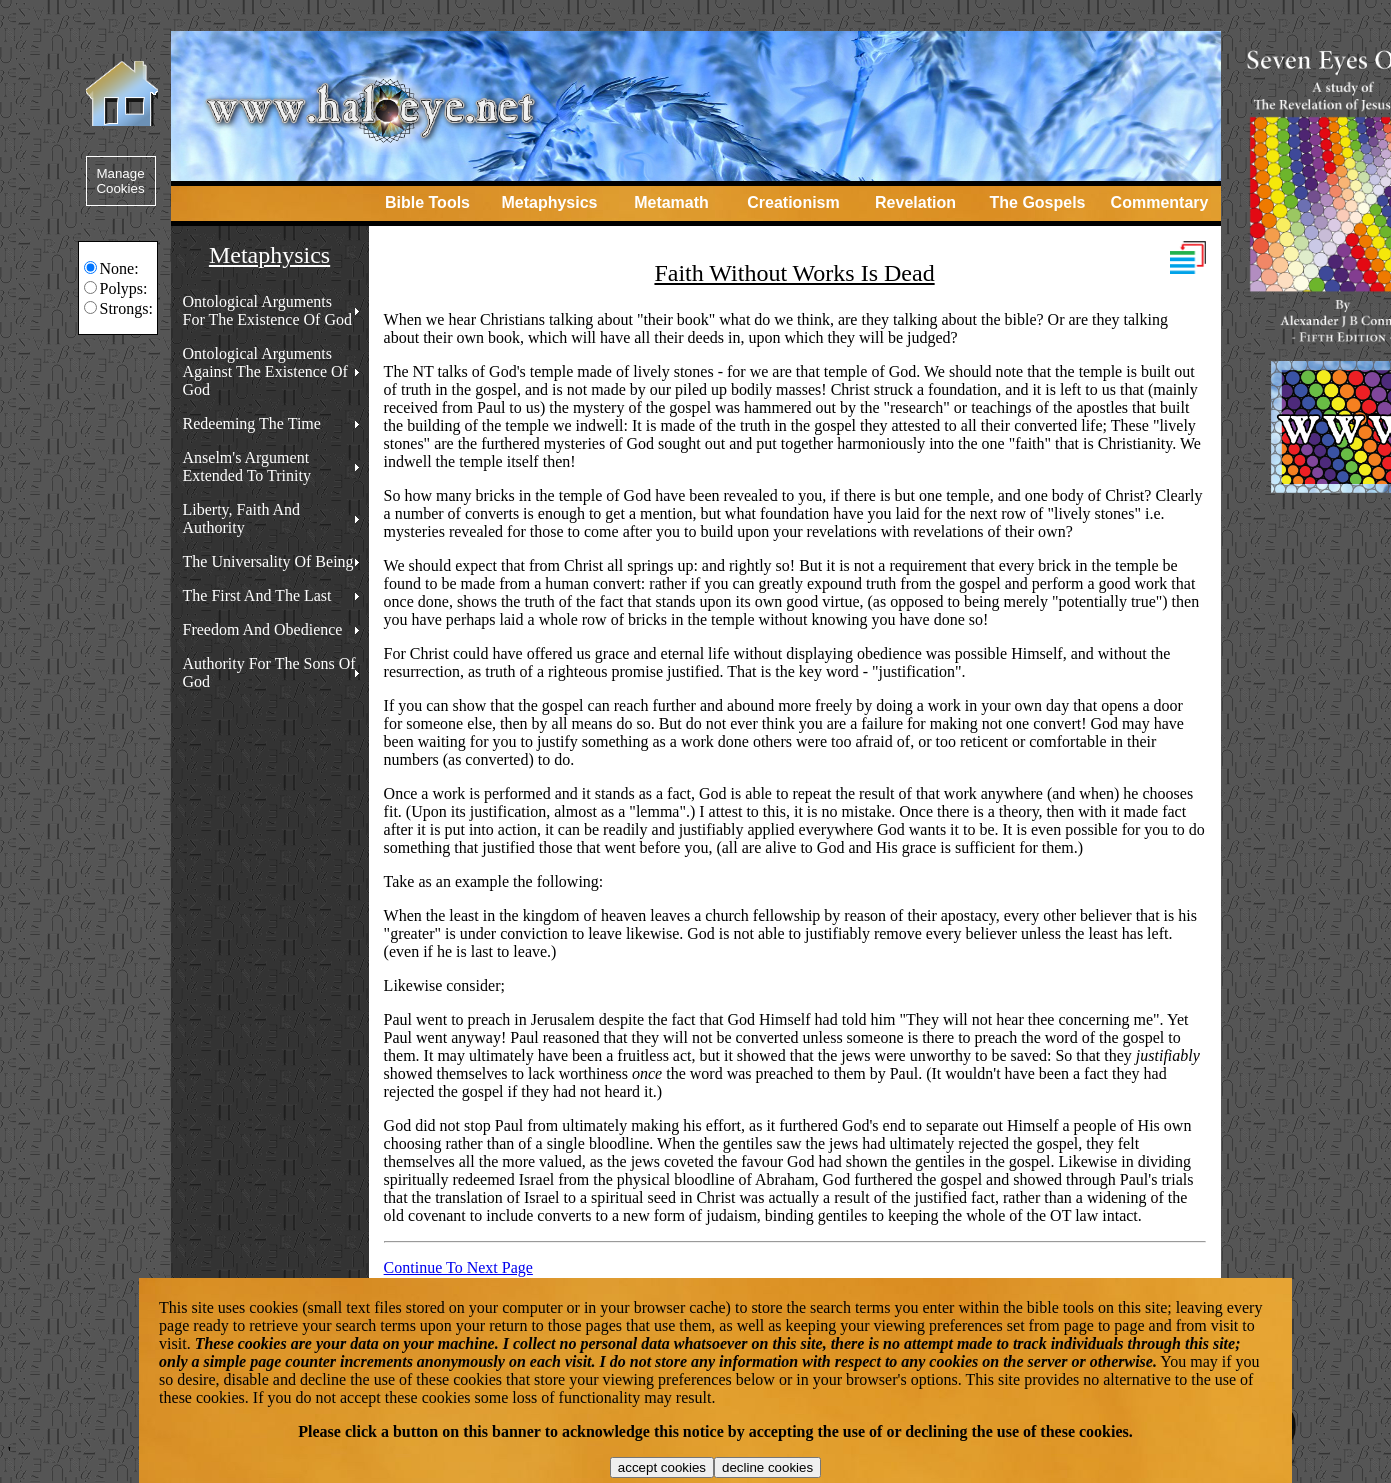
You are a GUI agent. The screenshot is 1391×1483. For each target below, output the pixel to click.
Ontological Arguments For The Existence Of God (267, 310)
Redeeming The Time (252, 423)
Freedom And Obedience (263, 629)
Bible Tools (427, 202)
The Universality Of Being (268, 561)
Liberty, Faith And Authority (242, 518)
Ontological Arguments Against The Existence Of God (265, 371)
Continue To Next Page (458, 1267)
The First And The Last (257, 595)
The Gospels (1037, 202)
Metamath (671, 202)
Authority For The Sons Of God (269, 672)
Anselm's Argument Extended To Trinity (247, 466)
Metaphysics (549, 202)
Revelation (915, 202)
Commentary (1160, 202)
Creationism (793, 202)
